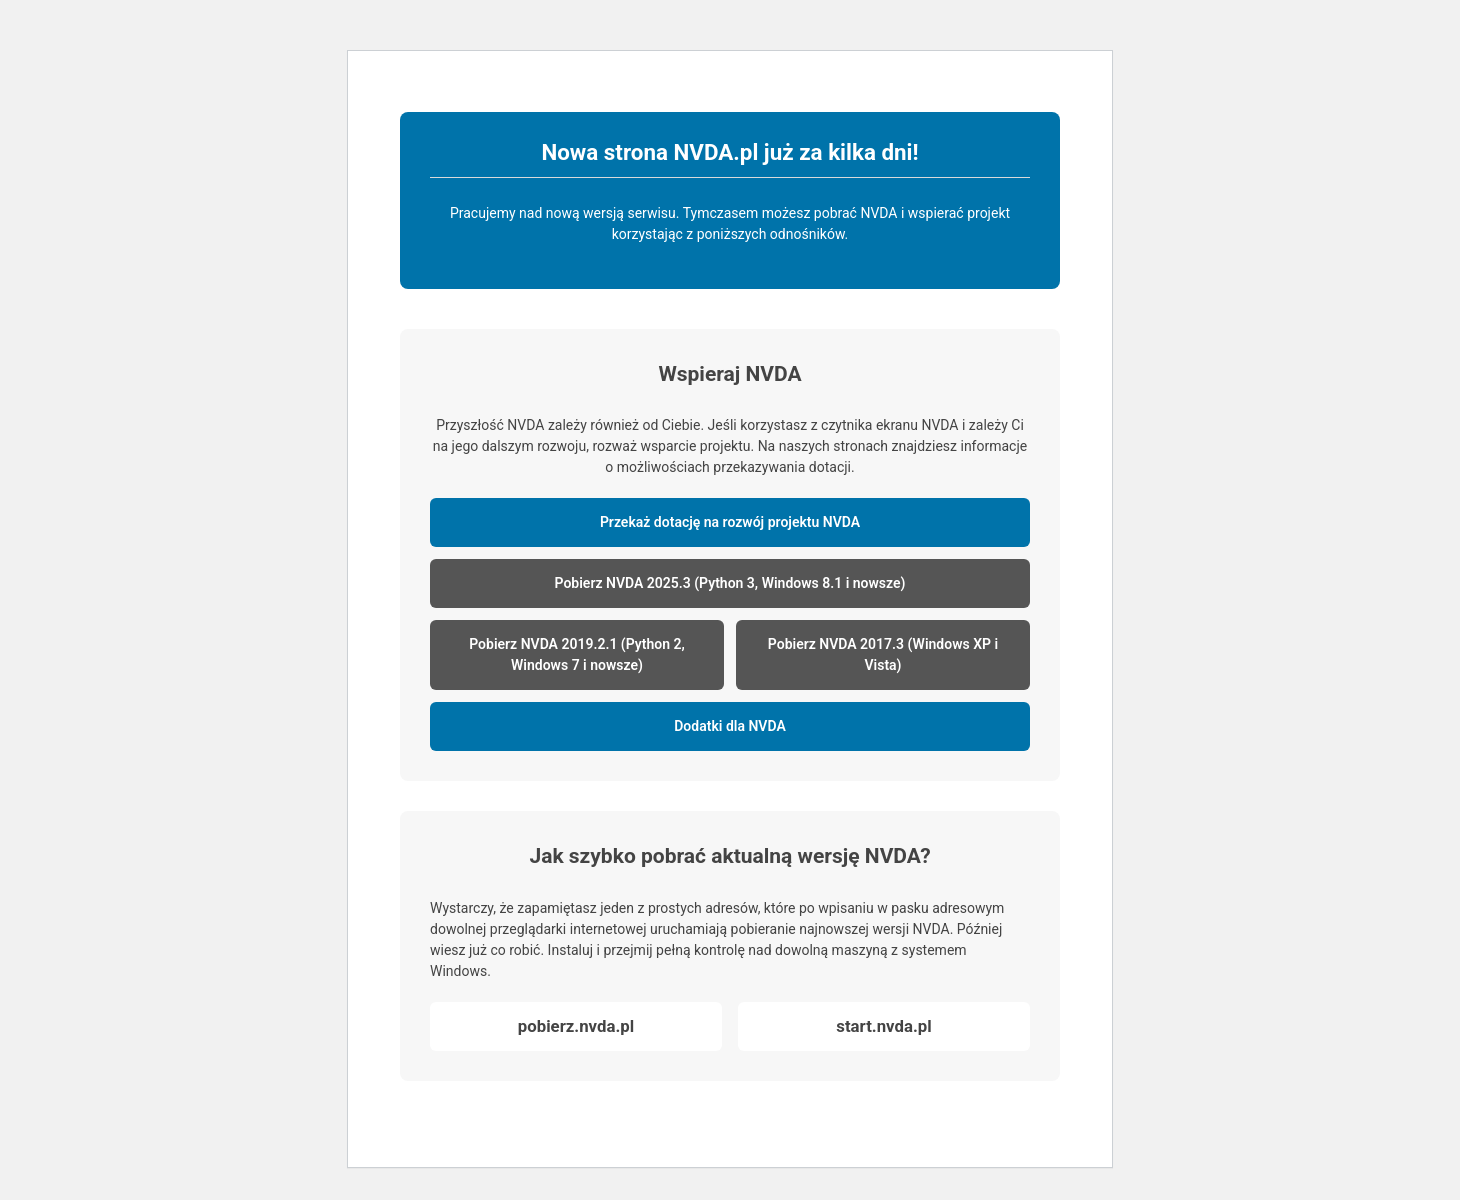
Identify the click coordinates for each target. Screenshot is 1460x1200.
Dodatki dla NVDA (730, 726)
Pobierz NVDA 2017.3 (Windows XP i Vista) (883, 654)
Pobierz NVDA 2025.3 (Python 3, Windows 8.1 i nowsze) (730, 583)
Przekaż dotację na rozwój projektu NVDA (730, 522)
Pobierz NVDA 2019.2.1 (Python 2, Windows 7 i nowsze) (577, 654)
